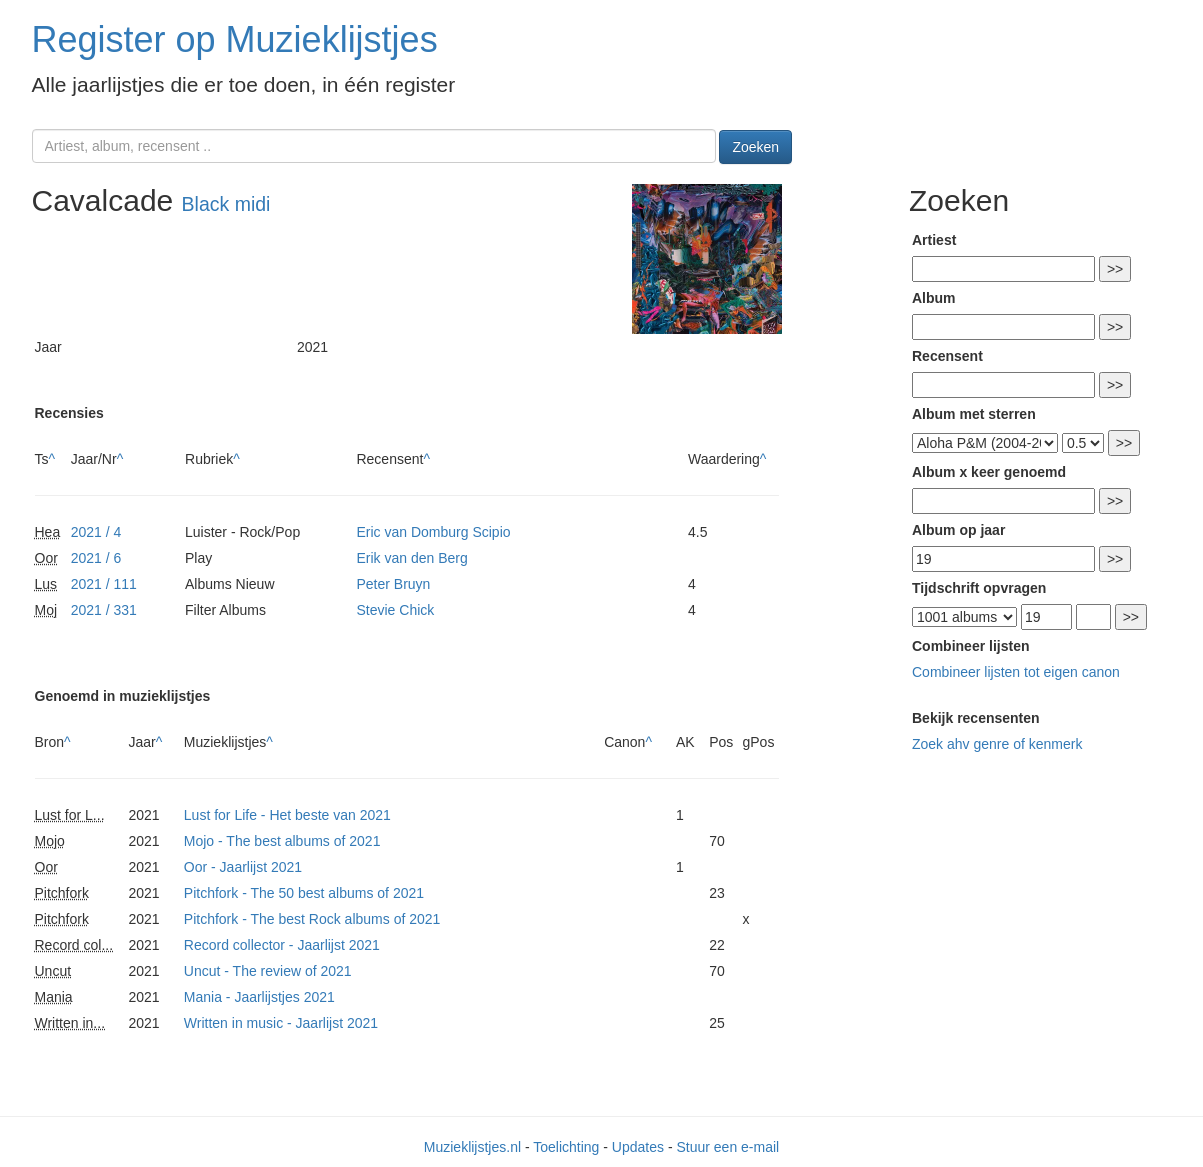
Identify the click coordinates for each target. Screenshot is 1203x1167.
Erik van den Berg (411, 558)
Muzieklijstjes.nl (472, 1147)
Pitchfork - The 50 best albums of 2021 (304, 893)
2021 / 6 (96, 558)
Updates (638, 1147)
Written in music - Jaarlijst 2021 (281, 1023)
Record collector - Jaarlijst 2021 (282, 945)
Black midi (226, 204)
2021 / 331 (104, 610)
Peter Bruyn (393, 584)
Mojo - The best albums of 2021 (282, 841)
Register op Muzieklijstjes (235, 39)
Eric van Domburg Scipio (433, 532)
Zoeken (755, 147)
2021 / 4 (96, 532)
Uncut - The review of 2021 (268, 971)
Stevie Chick (395, 610)
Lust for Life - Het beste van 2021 (287, 815)
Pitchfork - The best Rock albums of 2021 (312, 919)
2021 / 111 (104, 584)
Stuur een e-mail (727, 1147)
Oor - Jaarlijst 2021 (243, 867)
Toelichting (566, 1147)
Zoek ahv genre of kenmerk (997, 744)
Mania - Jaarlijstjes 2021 (259, 997)
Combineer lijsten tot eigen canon (1016, 672)
